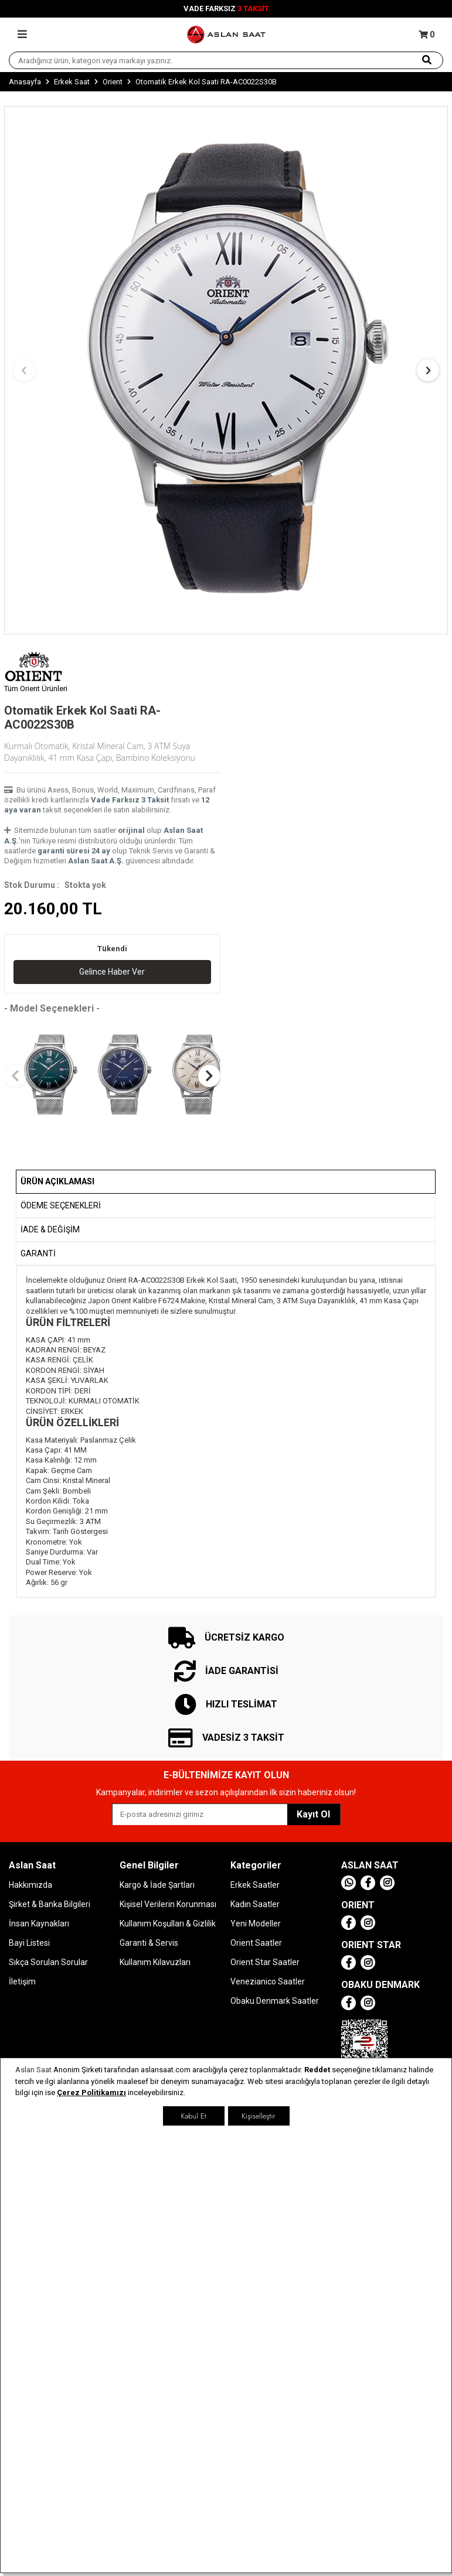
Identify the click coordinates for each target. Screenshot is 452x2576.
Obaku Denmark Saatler (274, 2001)
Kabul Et (193, 2115)
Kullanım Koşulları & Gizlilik (168, 1923)
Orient (113, 81)
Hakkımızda (30, 1885)
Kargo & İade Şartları (157, 1885)
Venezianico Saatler (267, 1981)
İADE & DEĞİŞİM (50, 1229)
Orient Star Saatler (265, 1962)
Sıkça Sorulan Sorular (48, 1962)
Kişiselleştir (258, 2115)
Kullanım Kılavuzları (155, 1962)
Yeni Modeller (255, 1923)
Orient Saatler (256, 1943)
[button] (24, 370)
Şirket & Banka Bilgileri (49, 1904)
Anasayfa (25, 81)
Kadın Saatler (255, 1904)
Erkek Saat (72, 81)
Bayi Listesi (29, 1943)
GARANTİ (38, 1253)
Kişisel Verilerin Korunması (168, 1904)
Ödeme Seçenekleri (61, 1205)
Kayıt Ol (313, 1814)
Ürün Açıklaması (57, 1181)
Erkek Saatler (255, 1885)
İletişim (22, 1981)
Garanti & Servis (149, 1943)
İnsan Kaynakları (39, 1923)
